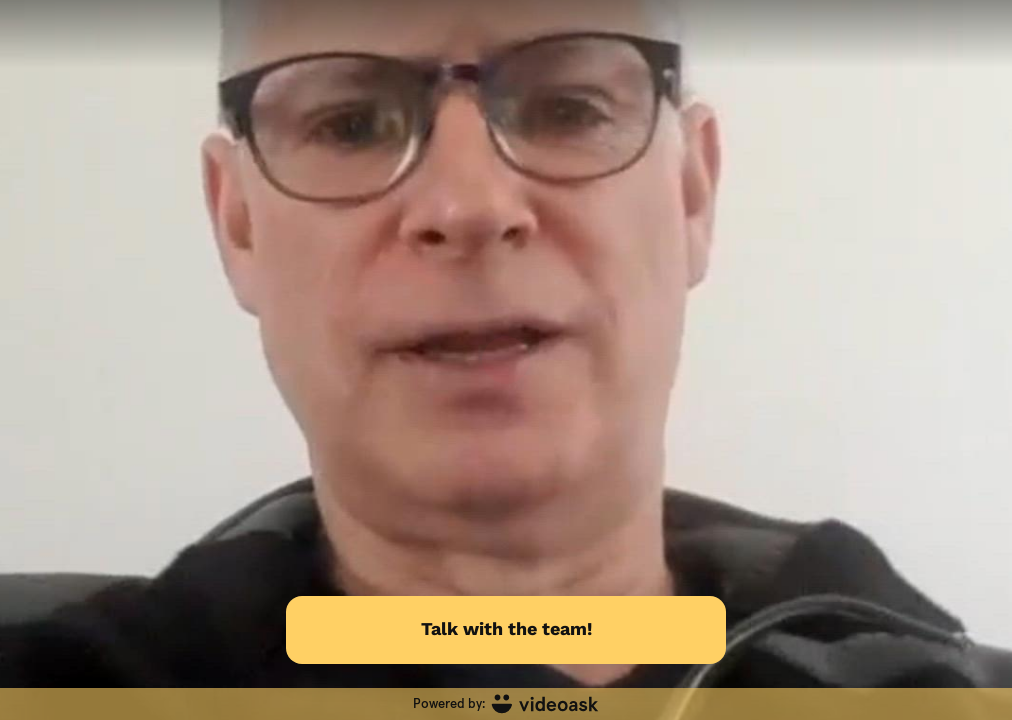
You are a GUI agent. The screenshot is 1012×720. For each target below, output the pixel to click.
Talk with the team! (506, 628)
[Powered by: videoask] (506, 704)
